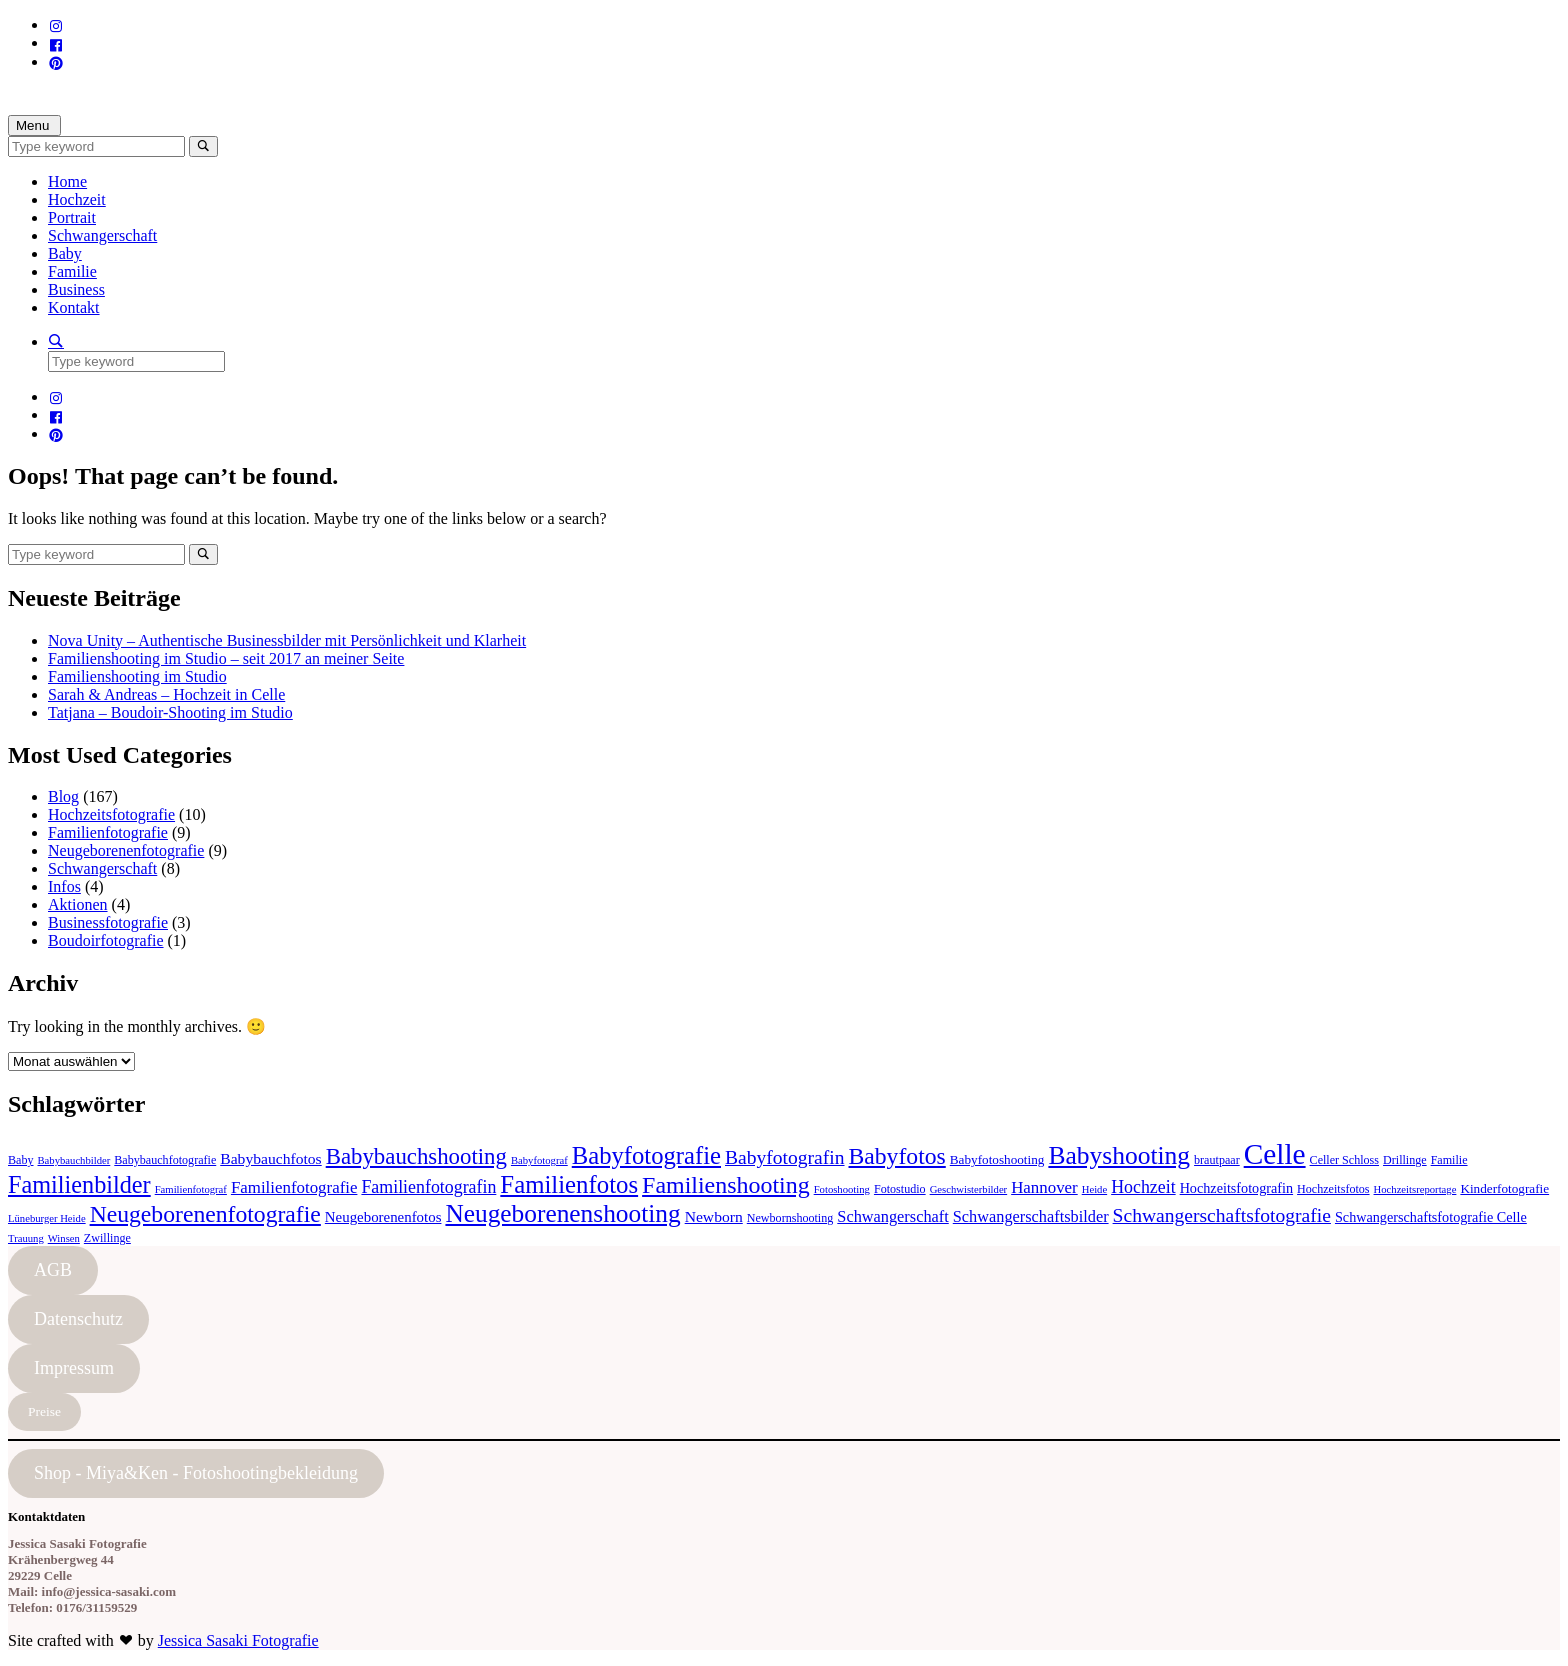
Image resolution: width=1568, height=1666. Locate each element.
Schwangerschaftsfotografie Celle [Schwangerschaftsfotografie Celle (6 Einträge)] (1431, 1217)
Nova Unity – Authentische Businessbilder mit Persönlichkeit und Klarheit (287, 640)
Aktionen (78, 904)
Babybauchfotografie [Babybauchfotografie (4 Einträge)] (165, 1160)
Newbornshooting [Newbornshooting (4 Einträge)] (790, 1218)
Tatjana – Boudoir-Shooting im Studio (170, 712)
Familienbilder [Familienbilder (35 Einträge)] (79, 1184)
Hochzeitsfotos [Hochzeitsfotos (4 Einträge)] (1333, 1189)
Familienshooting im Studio (137, 676)
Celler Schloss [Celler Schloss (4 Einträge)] (1344, 1160)
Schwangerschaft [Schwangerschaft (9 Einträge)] (892, 1216)
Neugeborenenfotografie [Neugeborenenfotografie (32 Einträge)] (205, 1214)
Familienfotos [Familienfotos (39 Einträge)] (569, 1184)
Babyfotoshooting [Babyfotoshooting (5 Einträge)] (997, 1159)
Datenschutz (78, 1319)
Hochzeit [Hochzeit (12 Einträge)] (1143, 1187)
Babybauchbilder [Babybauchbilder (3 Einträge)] (74, 1160)
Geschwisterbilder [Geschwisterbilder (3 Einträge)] (969, 1189)
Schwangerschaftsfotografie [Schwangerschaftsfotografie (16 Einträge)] (1222, 1215)
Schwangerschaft (102, 235)
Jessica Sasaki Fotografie (238, 1640)
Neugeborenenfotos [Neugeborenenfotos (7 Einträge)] (383, 1217)
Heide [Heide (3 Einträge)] (1094, 1189)
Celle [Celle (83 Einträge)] (1275, 1154)
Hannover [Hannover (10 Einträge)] (1044, 1187)
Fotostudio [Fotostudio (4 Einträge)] (900, 1189)
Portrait (72, 217)
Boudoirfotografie (106, 940)
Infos (64, 886)
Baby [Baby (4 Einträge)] (21, 1160)
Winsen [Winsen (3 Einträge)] (64, 1238)
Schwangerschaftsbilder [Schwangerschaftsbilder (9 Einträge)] (1031, 1216)
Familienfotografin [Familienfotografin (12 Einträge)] (428, 1187)
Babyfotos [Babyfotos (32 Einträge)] (897, 1156)
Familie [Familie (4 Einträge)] (1449, 1160)
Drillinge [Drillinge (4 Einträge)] (1405, 1160)
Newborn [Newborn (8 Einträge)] (714, 1216)
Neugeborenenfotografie (126, 850)
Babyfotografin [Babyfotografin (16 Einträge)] (785, 1157)
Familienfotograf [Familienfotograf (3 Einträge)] (191, 1189)
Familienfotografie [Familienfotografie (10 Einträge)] (294, 1187)
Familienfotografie (108, 832)
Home (67, 181)
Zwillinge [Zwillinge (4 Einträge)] (107, 1238)
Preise (44, 1411)
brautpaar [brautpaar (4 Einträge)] (1217, 1160)
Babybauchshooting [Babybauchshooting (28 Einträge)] (416, 1156)
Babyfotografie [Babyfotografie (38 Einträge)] (646, 1155)
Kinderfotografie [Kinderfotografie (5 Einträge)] (1504, 1188)
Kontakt (74, 307)
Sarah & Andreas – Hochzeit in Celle (166, 694)
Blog (63, 796)
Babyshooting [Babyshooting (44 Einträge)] (1119, 1155)
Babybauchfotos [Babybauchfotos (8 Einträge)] (270, 1158)
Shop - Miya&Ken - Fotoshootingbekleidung (196, 1473)
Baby (65, 253)
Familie (72, 271)
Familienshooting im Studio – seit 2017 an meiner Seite (226, 658)
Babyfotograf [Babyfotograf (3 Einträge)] (539, 1160)
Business (76, 289)
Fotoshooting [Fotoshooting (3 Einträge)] (842, 1189)
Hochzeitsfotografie (111, 814)
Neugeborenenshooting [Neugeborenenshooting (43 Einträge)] (562, 1213)
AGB (53, 1270)
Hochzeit (77, 199)
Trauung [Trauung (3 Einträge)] (26, 1238)
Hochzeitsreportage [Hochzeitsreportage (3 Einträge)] (1415, 1189)
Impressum (74, 1368)
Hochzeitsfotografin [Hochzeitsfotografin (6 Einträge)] (1236, 1188)
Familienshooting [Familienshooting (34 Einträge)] (726, 1185)
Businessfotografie (108, 922)
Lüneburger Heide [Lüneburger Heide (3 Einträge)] (47, 1218)
